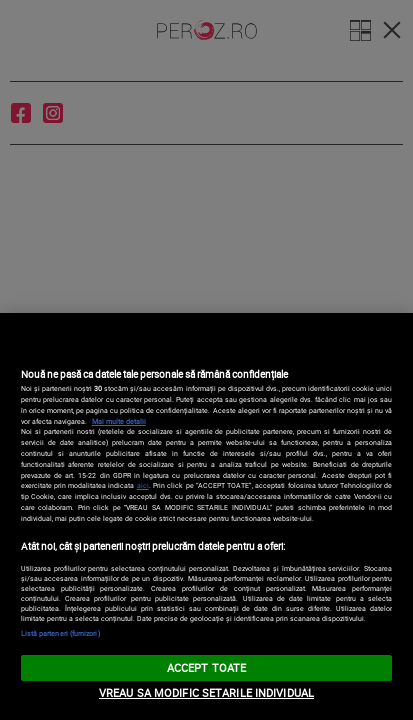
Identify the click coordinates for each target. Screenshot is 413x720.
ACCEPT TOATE (206, 667)
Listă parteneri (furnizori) (60, 633)
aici (143, 485)
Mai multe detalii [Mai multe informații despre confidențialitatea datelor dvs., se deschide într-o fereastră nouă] (119, 421)
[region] (206, 516)
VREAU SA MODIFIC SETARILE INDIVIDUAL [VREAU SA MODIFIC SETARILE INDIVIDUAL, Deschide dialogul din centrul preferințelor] (206, 692)
